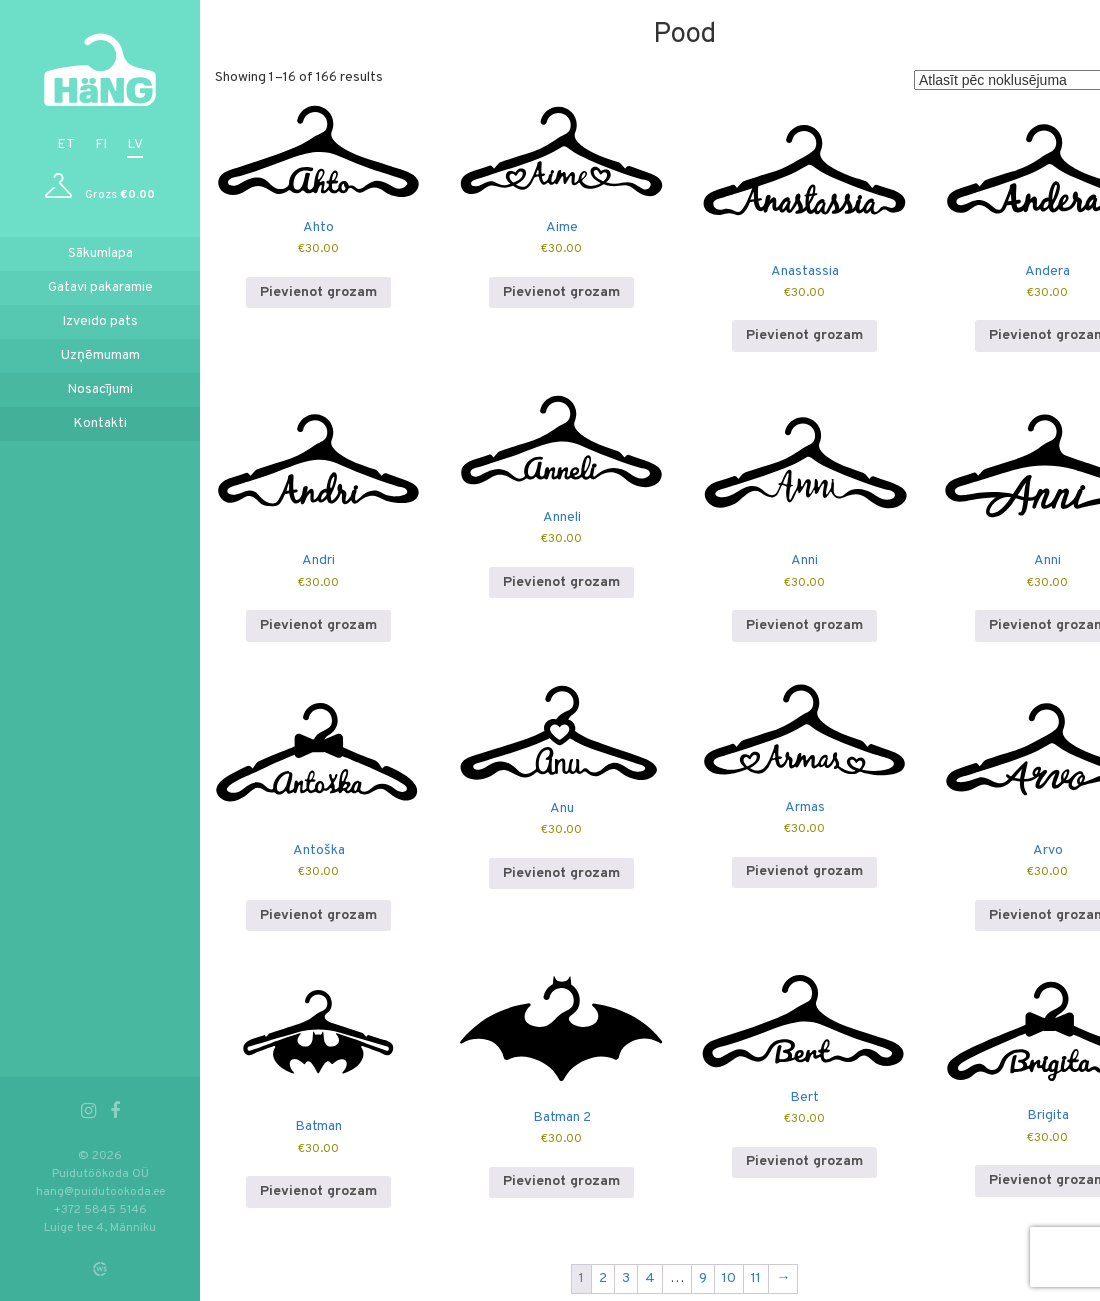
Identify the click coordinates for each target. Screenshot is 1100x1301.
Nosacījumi (100, 389)
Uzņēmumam (100, 355)
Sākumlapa (100, 253)
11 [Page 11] (757, 1278)
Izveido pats (100, 321)
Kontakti (100, 423)
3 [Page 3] (627, 1278)
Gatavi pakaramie (100, 287)
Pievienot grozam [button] (318, 292)
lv (135, 144)
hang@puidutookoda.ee (100, 1192)
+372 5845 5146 (100, 1210)
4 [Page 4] (651, 1278)
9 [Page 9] (704, 1278)
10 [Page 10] (730, 1278)
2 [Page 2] (604, 1278)
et (66, 144)
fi (101, 144)
